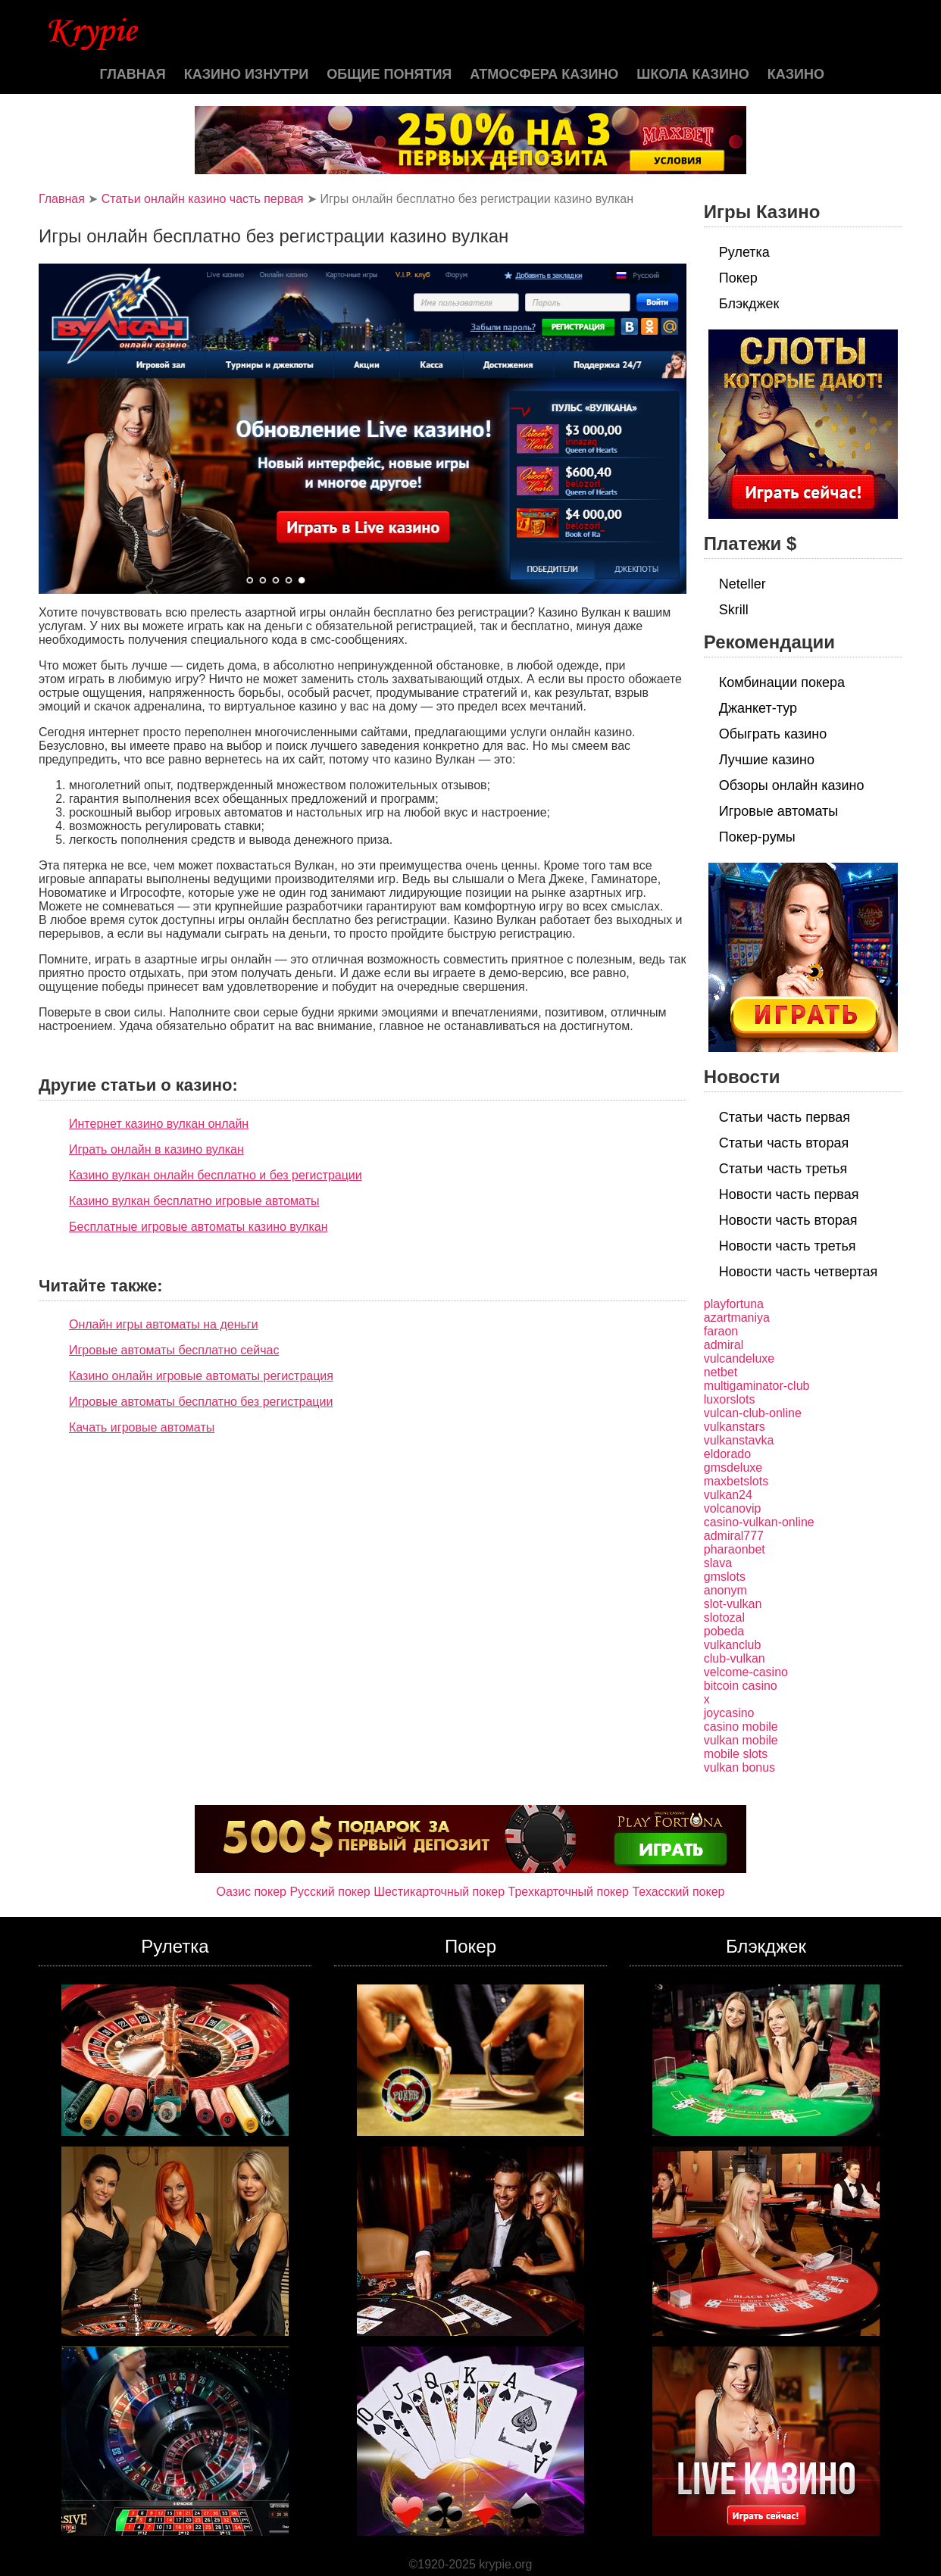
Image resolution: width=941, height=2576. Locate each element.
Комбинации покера (782, 682)
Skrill (734, 609)
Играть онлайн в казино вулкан (156, 1149)
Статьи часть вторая (784, 1143)
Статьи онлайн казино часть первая (203, 198)
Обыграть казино (773, 734)
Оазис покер (251, 1891)
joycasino (729, 1712)
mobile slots (735, 1753)
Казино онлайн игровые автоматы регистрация (201, 1375)
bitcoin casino (740, 1685)
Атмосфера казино (544, 74)
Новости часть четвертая (798, 1271)
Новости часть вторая (788, 1220)
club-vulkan (734, 1658)
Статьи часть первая (784, 1117)
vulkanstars (734, 1426)
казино (795, 74)
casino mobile (741, 1726)
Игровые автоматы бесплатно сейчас (174, 1350)
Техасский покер (678, 1891)
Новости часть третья (787, 1246)
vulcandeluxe (739, 1358)
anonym (725, 1590)
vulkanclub (732, 1644)
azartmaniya (737, 1317)
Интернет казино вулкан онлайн (159, 1123)
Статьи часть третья (783, 1168)
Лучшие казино (766, 759)
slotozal (724, 1617)
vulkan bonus (739, 1767)
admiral (723, 1344)
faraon (721, 1331)
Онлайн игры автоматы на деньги (163, 1324)
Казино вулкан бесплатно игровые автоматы (194, 1200)
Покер (738, 278)
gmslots (725, 1576)
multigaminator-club (757, 1385)
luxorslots (729, 1399)
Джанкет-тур (758, 708)
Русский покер (329, 1891)
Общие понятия (389, 74)
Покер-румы (757, 837)
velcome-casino (746, 1672)
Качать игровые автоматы (141, 1427)
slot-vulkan (732, 1603)
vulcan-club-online (753, 1413)
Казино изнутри (246, 74)
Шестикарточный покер (439, 1891)
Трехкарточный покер (568, 1891)
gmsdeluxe (733, 1467)
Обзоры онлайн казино (791, 785)
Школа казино (692, 74)
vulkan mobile (741, 1740)
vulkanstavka (739, 1440)
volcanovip (732, 1508)
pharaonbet (734, 1549)
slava (718, 1563)
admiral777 (734, 1535)
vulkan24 (728, 1494)
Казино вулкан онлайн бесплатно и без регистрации (215, 1175)
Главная (132, 74)
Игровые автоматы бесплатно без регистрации (201, 1401)
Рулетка (744, 252)
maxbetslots (736, 1481)
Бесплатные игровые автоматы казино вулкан (198, 1226)
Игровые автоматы (778, 811)
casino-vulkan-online (759, 1522)
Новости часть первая (789, 1194)
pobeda (724, 1631)
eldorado (727, 1453)
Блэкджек (749, 303)
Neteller (742, 584)
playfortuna (734, 1303)
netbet (720, 1372)
